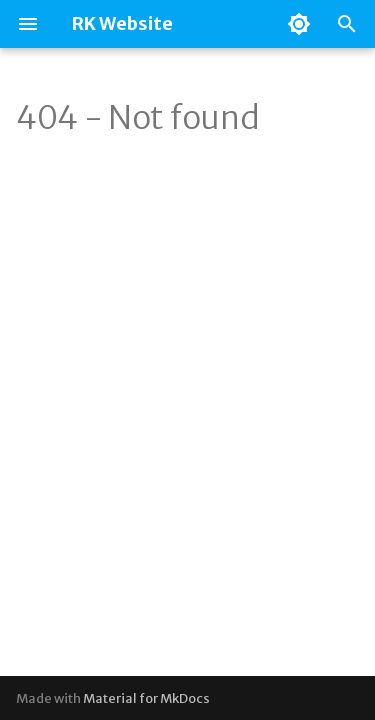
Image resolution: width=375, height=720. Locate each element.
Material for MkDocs (146, 698)
